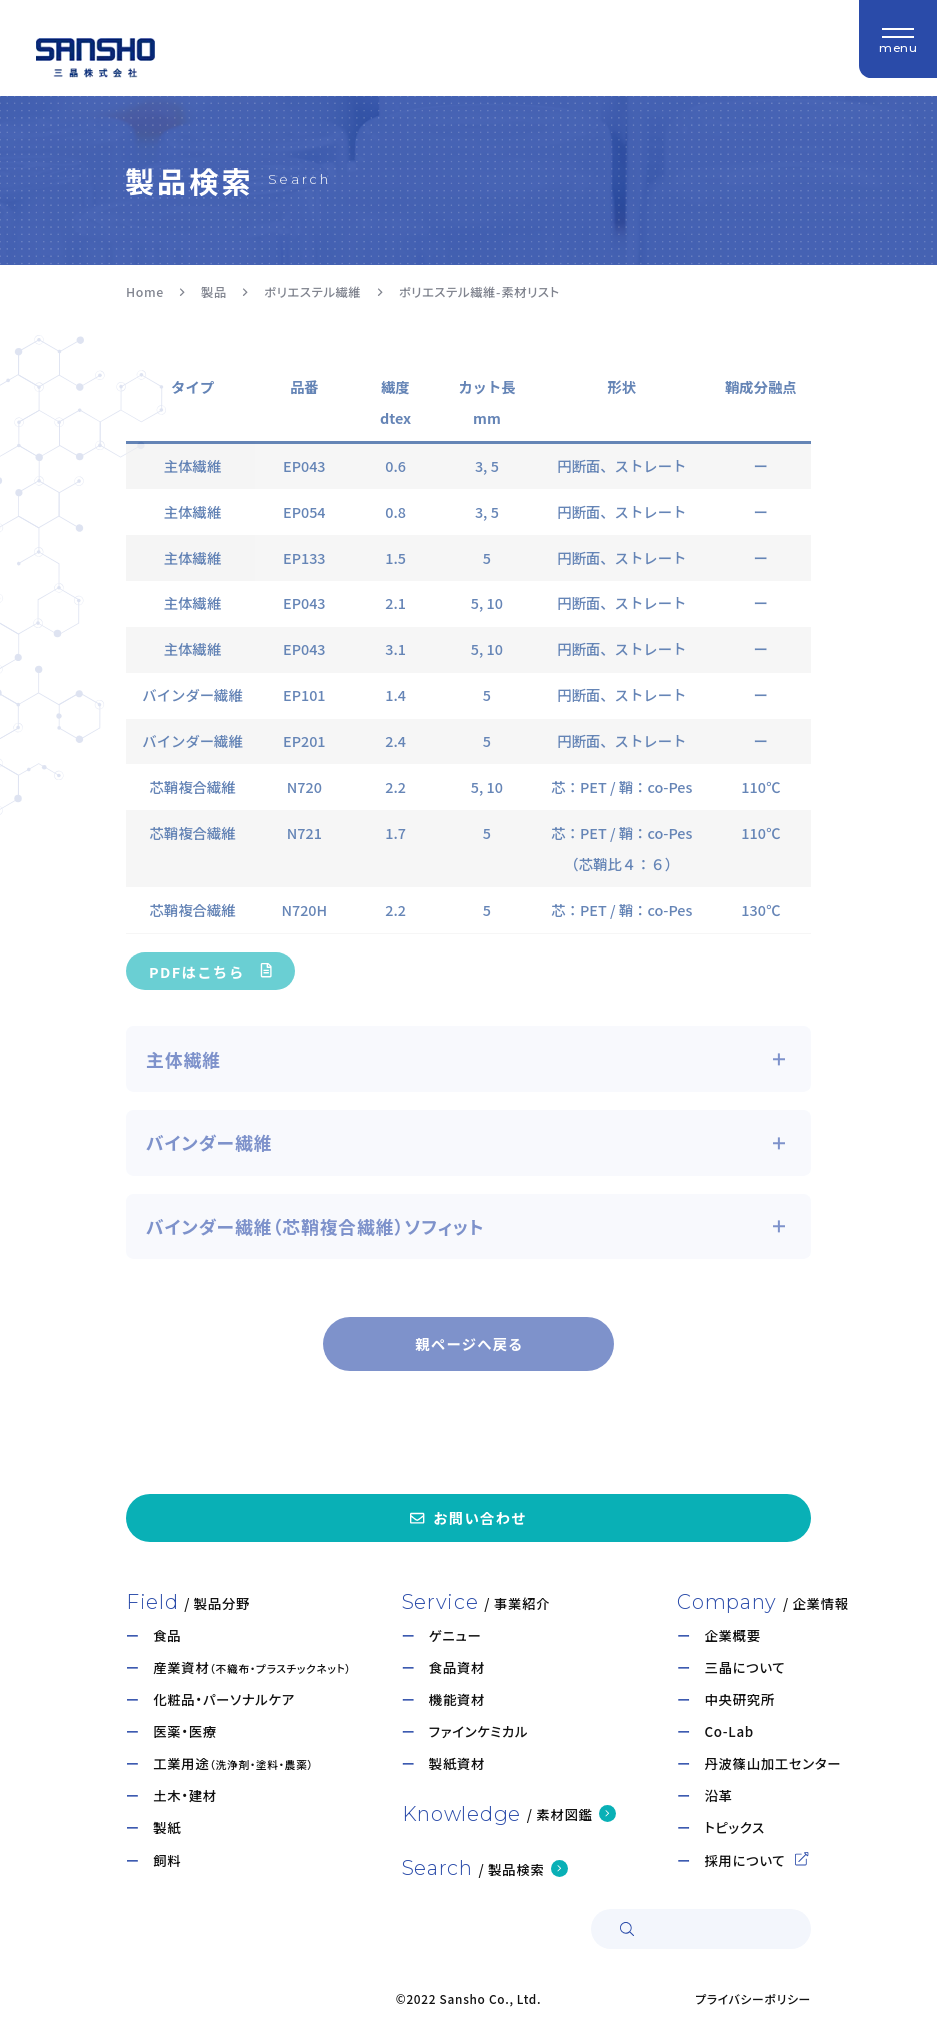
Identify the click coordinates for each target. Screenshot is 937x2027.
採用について (756, 1860)
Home (145, 292)
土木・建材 (185, 1795)
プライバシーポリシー (753, 1999)
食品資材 (457, 1667)
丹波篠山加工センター (772, 1763)
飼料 (167, 1860)
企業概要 (732, 1635)
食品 (167, 1635)
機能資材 (457, 1699)
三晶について (744, 1667)
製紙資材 (457, 1763)
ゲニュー (455, 1635)
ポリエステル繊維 (312, 292)
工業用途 (233, 1763)
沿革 (718, 1795)
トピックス (734, 1827)
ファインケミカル (478, 1731)
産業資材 (252, 1667)
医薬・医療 (185, 1731)
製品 (214, 292)
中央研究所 (739, 1699)
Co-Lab (728, 1731)
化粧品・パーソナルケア (224, 1699)
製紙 (167, 1827)
